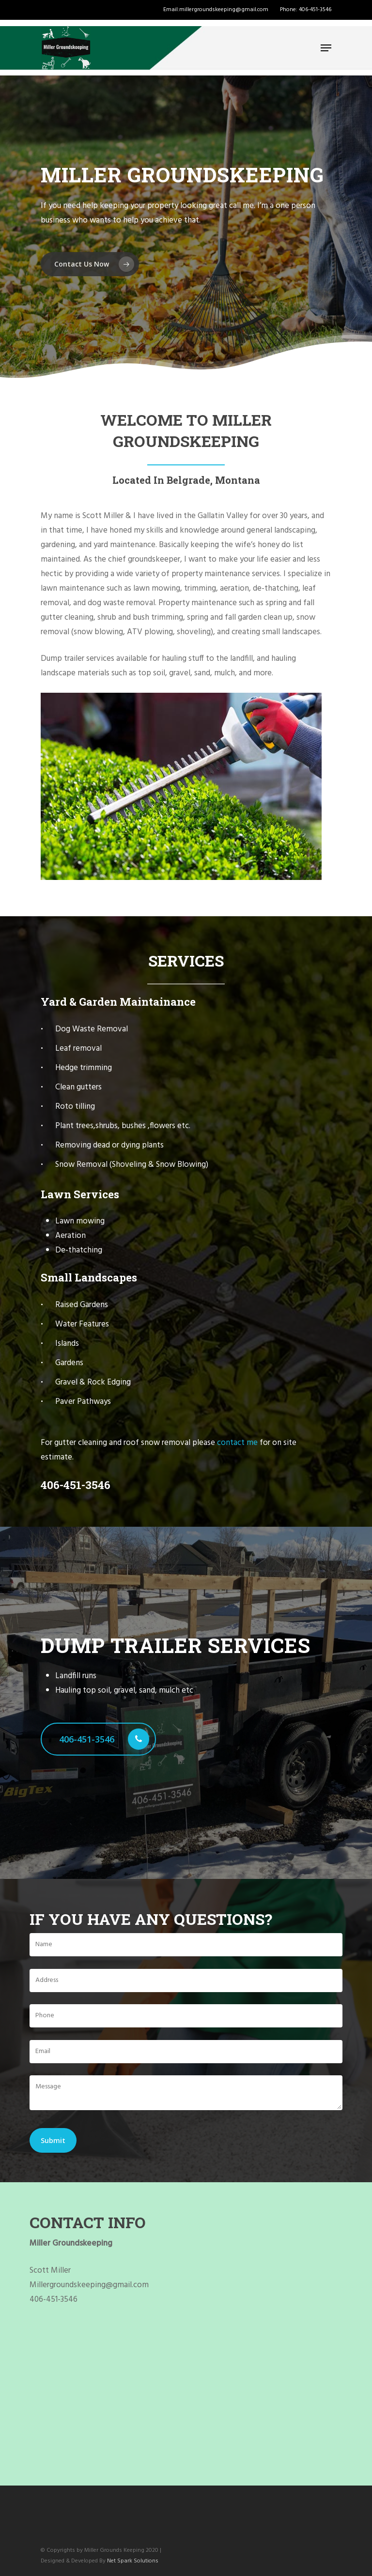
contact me (237, 1442)
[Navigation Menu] (326, 48)
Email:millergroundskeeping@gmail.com (215, 10)
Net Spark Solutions (132, 2561)
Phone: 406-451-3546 (305, 10)
